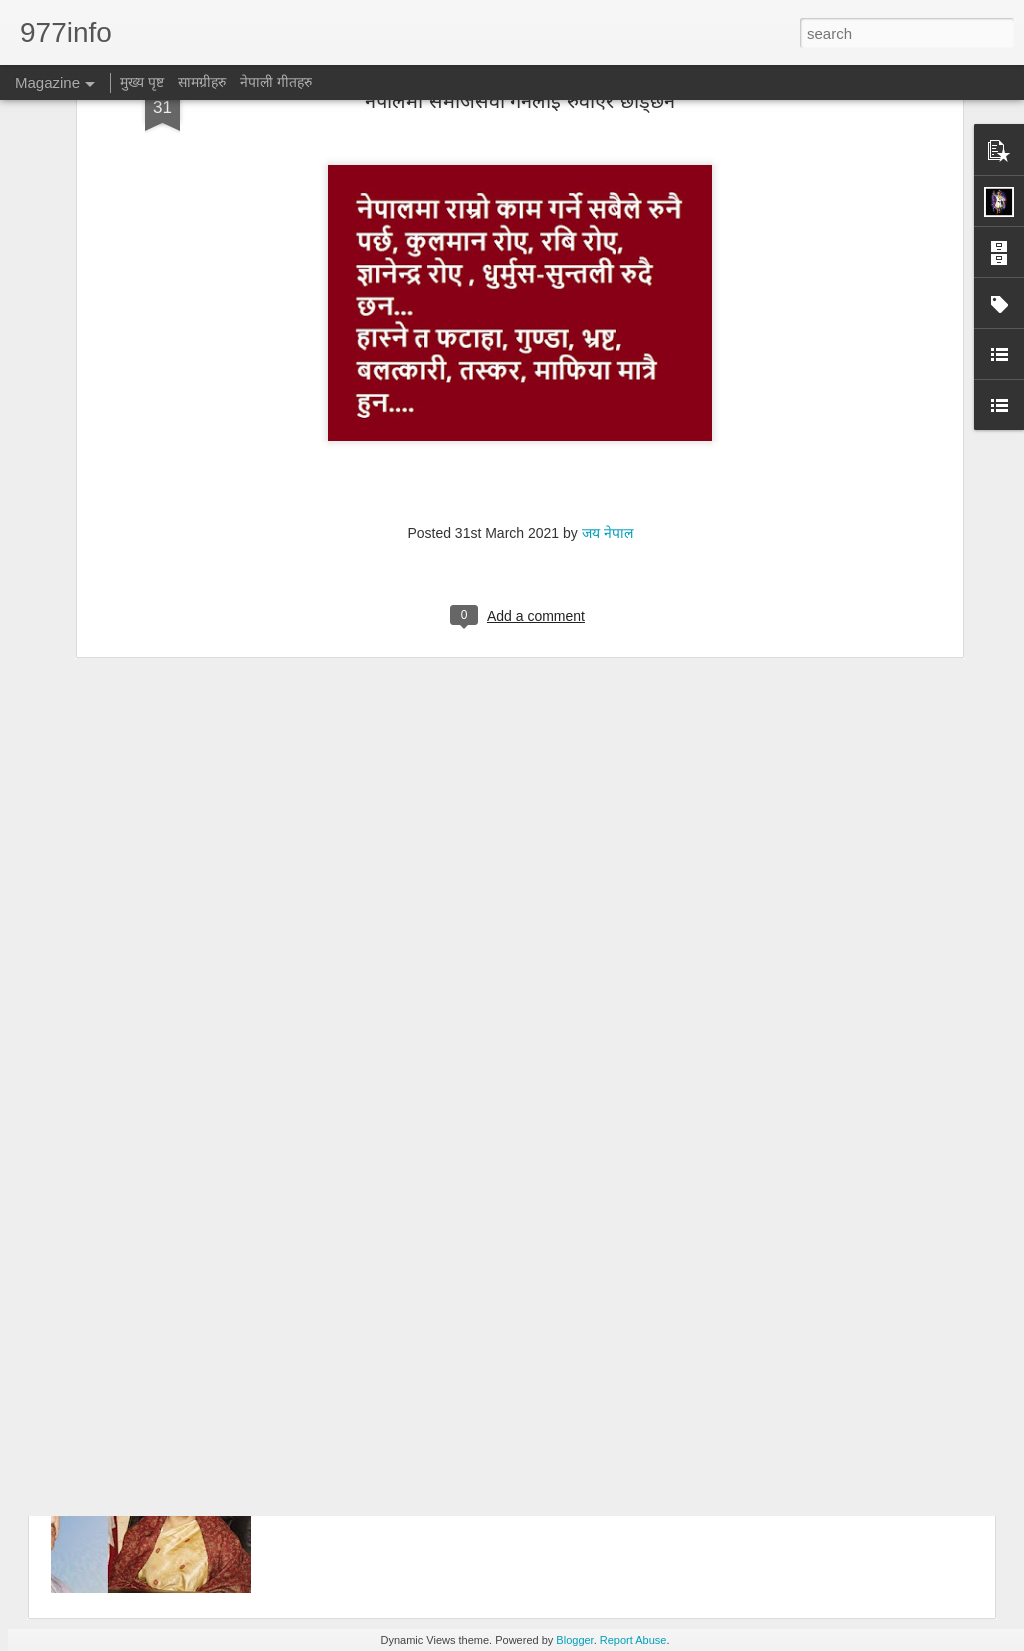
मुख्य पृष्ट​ (142, 82)
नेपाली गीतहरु (276, 82)
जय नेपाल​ (607, 379)
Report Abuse (633, 1640)
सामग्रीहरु (202, 82)
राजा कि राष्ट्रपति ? (364, 1404)
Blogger (574, 1640)
